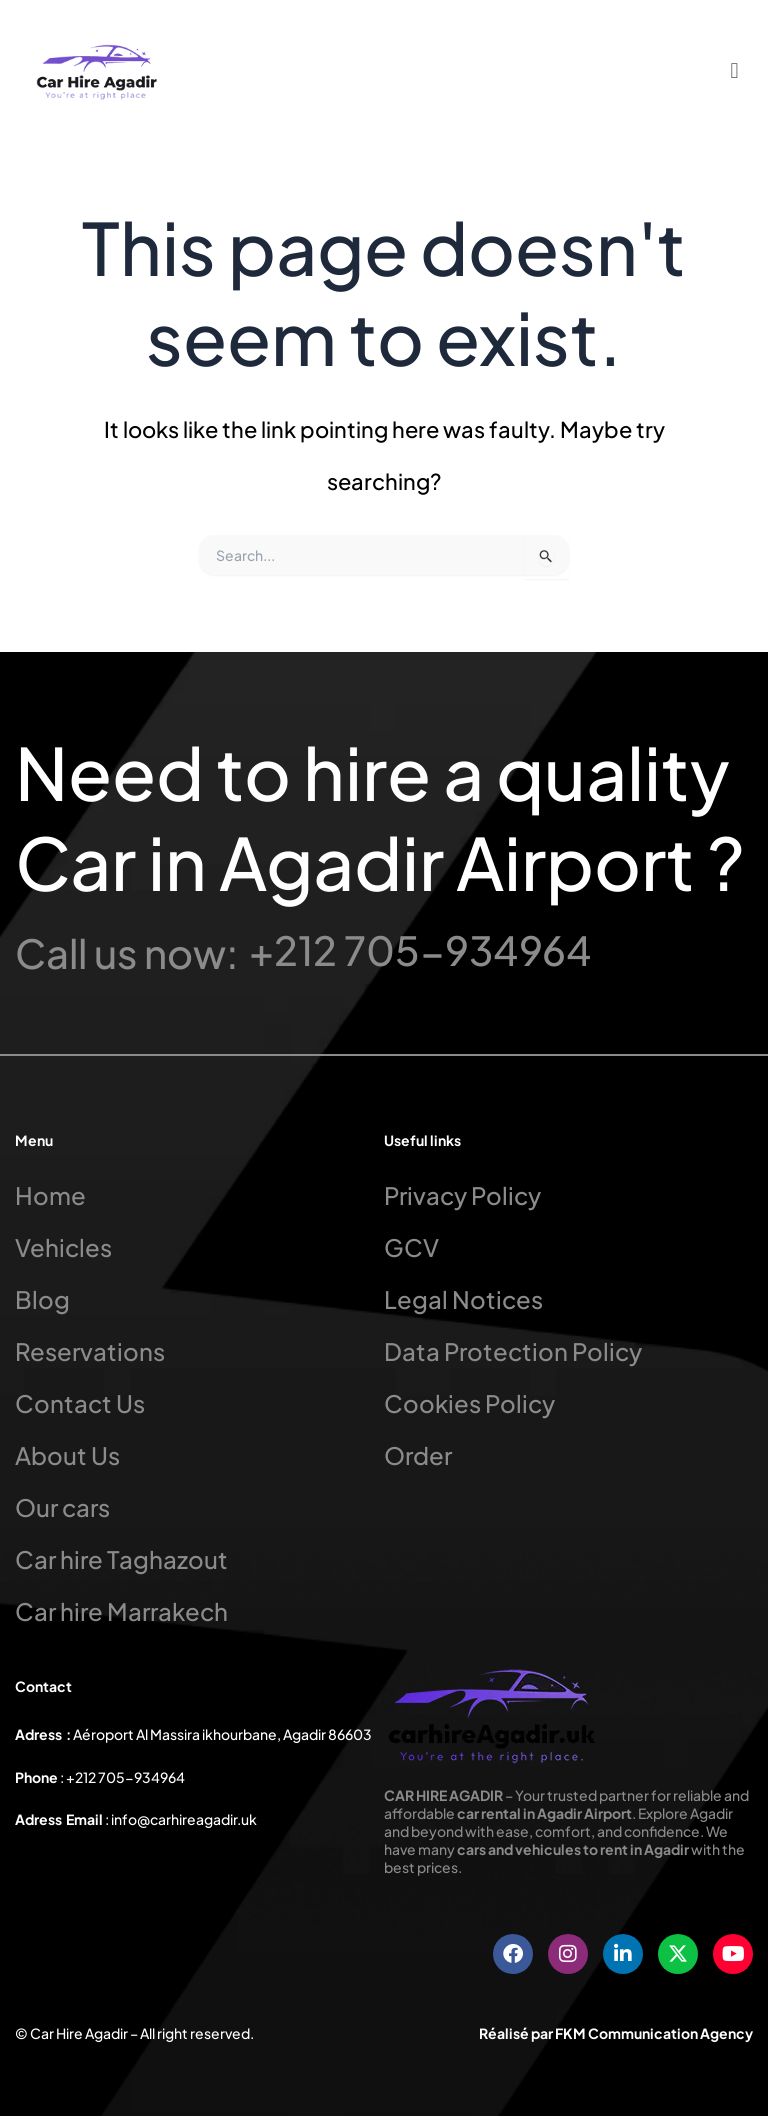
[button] (734, 69)
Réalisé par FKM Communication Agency (616, 2033)
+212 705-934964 (420, 949)
